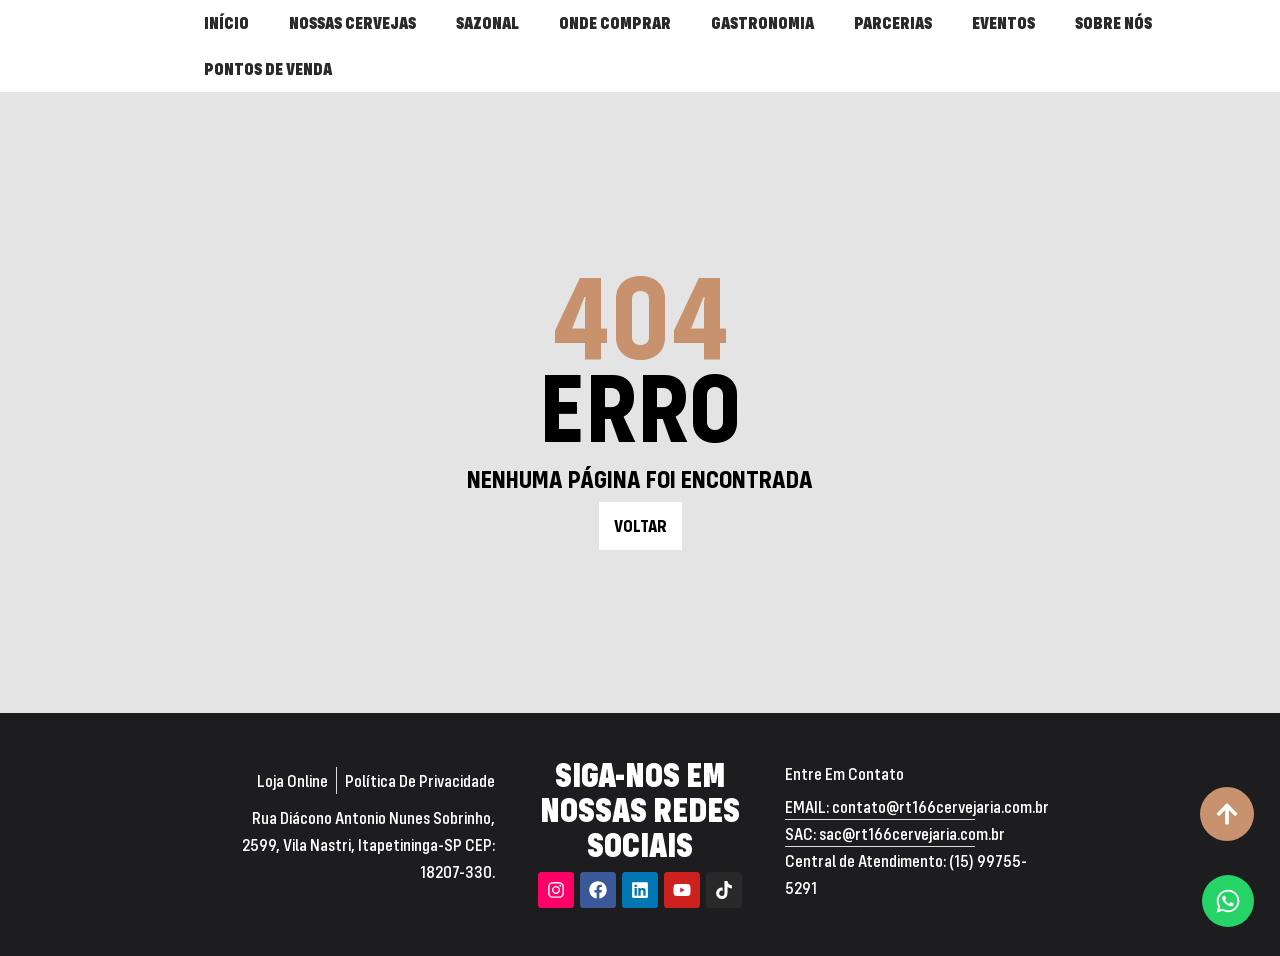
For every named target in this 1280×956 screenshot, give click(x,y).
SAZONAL (487, 22)
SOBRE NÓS (1113, 22)
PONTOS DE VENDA (268, 68)
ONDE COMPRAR (615, 22)
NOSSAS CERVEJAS (352, 22)
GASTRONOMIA (762, 22)
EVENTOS (1003, 22)
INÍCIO (226, 22)
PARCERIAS (893, 22)
